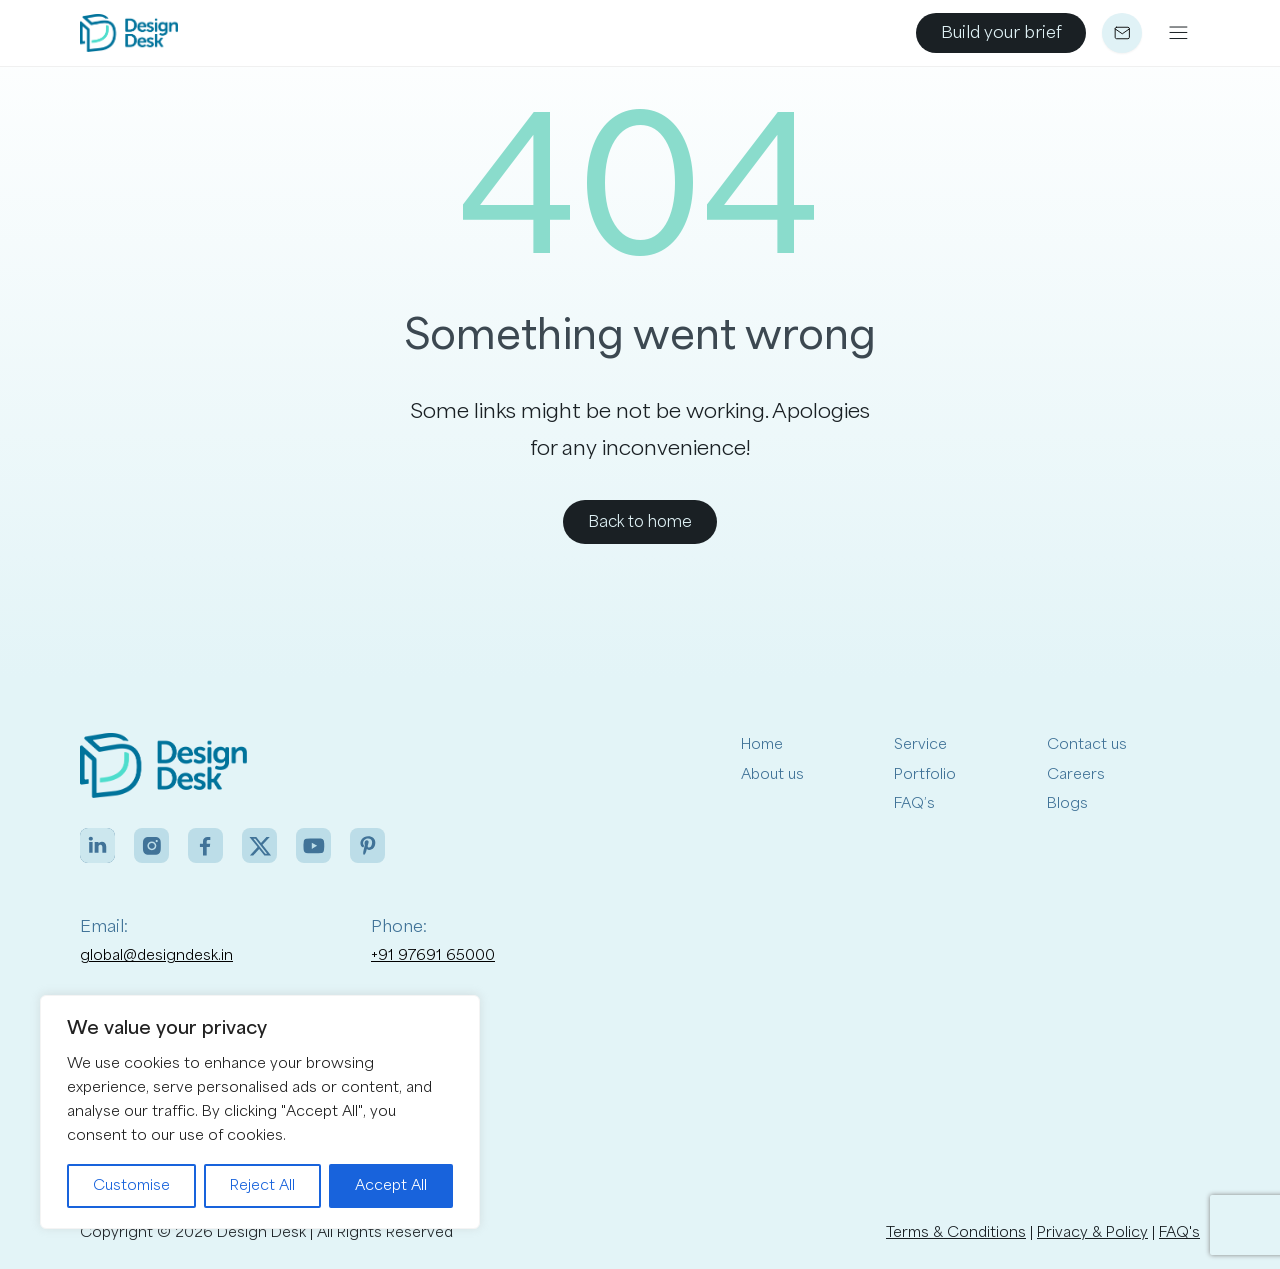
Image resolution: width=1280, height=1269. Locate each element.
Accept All (391, 1185)
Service (920, 744)
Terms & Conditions (956, 1232)
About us (772, 774)
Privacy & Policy (1092, 1232)
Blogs (1067, 803)
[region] (260, 1112)
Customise (131, 1185)
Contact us (1087, 744)
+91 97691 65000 (433, 955)
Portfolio (925, 774)
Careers (1076, 774)
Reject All (262, 1185)
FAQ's (1179, 1232)
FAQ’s (914, 803)
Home (762, 744)
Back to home (640, 522)
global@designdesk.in (156, 955)
